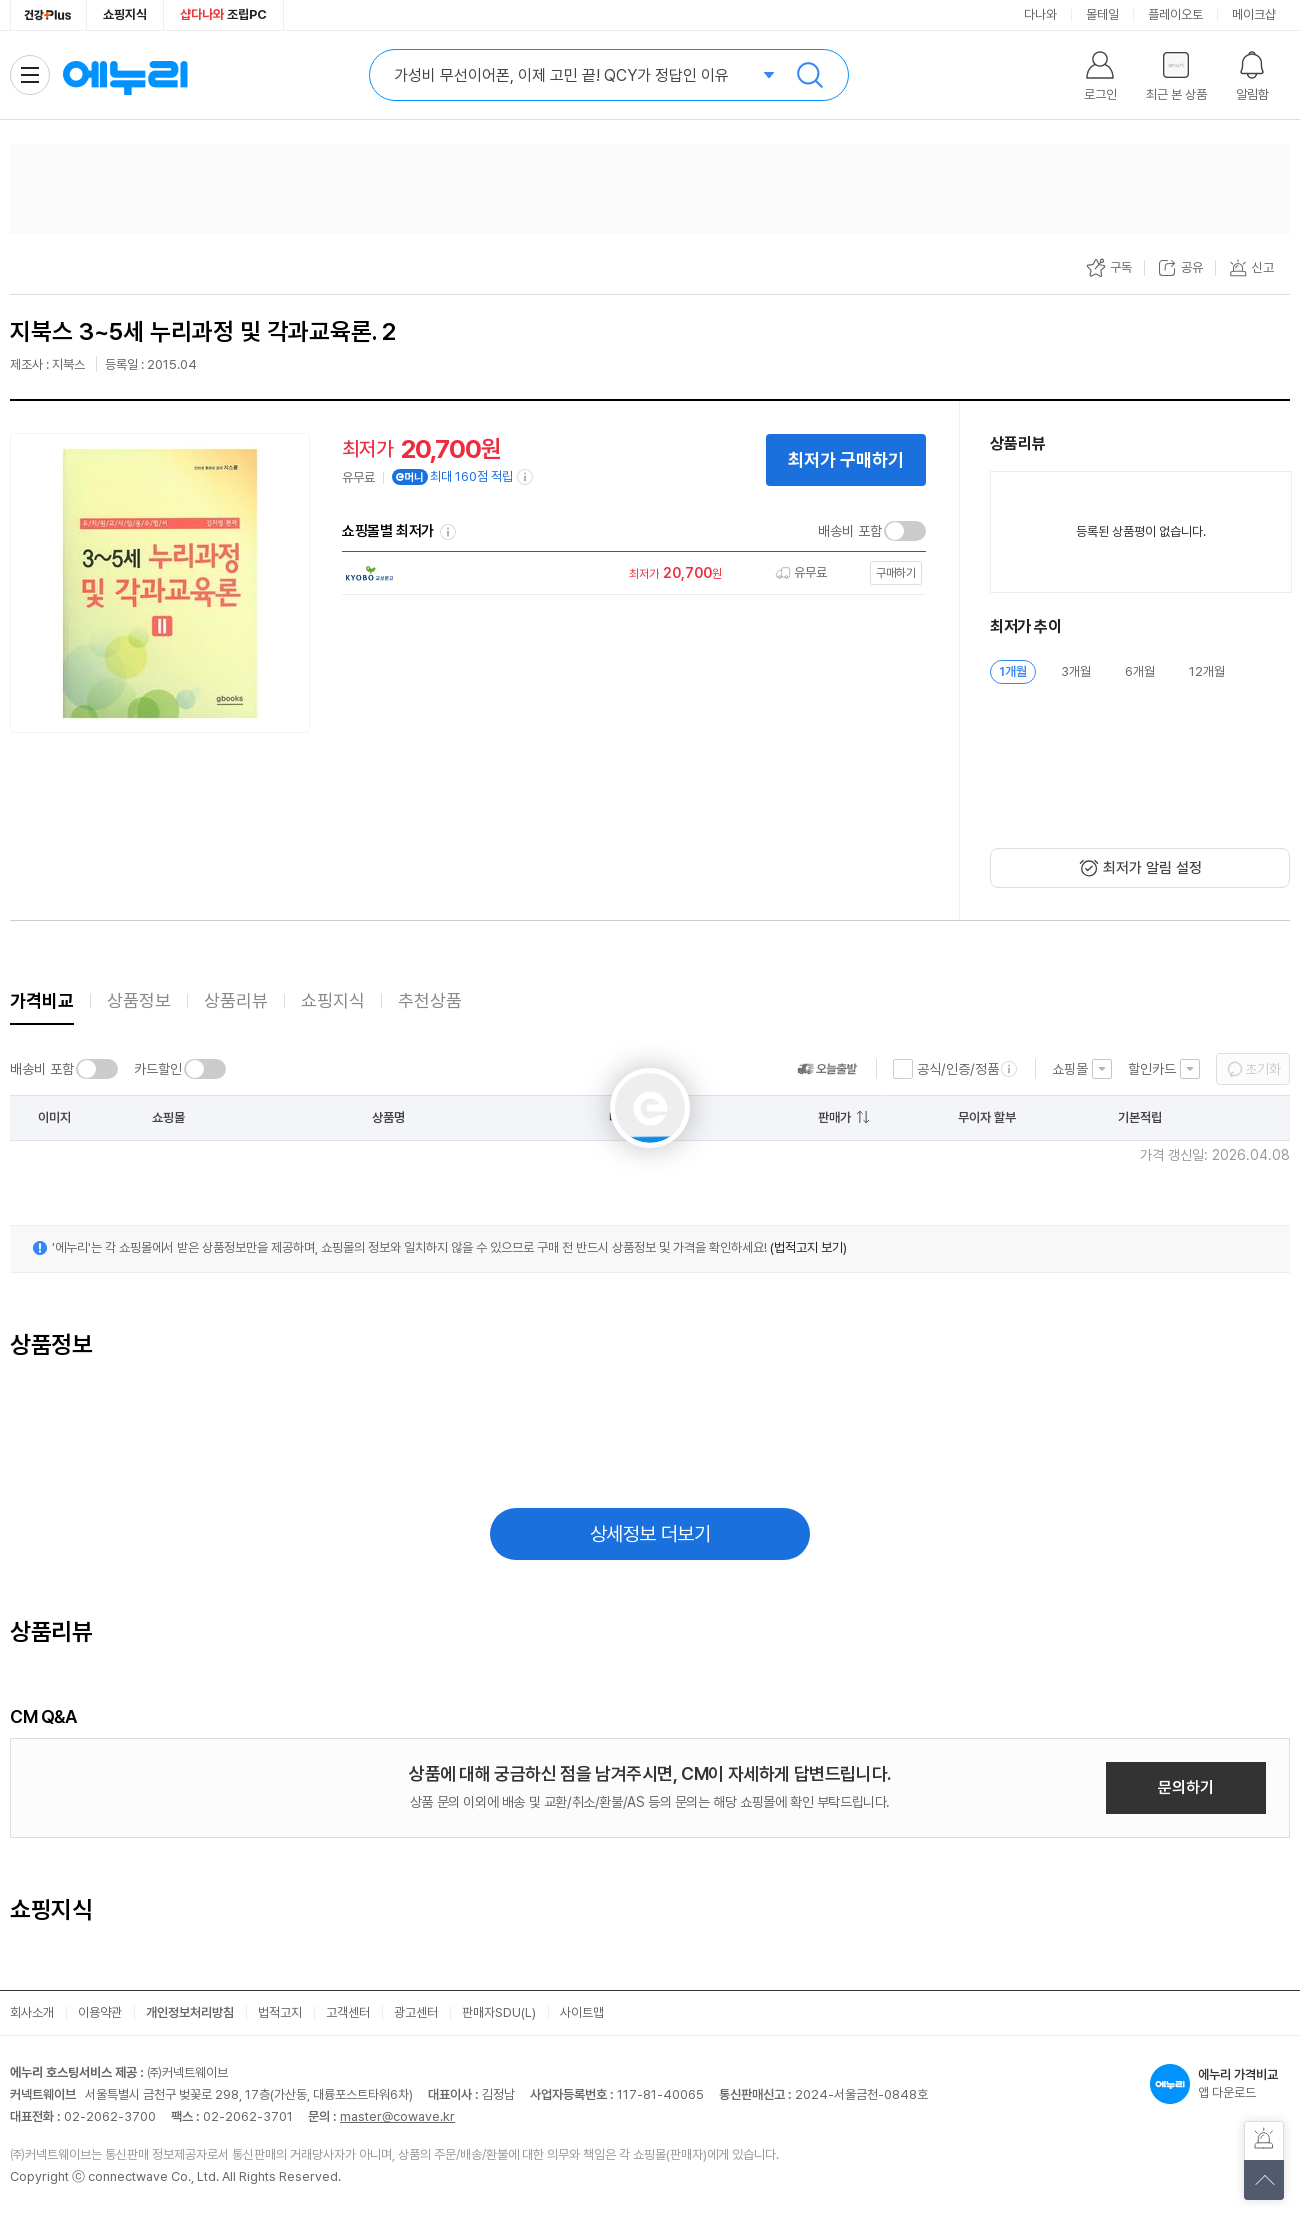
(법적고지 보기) (808, 1247)
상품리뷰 (236, 1000)
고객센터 (348, 2012)
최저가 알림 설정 (1152, 868)
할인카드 (1152, 1069)
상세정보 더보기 (650, 1534)
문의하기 (1186, 1787)
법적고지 (280, 2012)
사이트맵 (582, 2012)
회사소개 (32, 2012)
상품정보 (139, 1000)
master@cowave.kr (397, 2116)
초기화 (1263, 1069)
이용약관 (100, 2012)
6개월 (1140, 671)
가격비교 (42, 1000)
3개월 (1076, 671)
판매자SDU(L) (499, 2012)
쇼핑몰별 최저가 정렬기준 (448, 532)
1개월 (1013, 671)
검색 (810, 75)
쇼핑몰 (1070, 1069)
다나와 (1040, 14)
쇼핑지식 (125, 14)
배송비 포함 (850, 531)
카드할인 (158, 1069)
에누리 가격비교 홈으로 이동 (125, 75)
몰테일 (1102, 14)
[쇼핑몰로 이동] (629, 573)
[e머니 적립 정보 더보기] (526, 477)
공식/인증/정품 (958, 1069)
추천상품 (430, 1000)
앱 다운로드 (1220, 2084)
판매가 (834, 1117)
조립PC (223, 14)
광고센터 (416, 2012)
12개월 (1207, 671)
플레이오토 (1175, 14)
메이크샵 (1254, 14)
